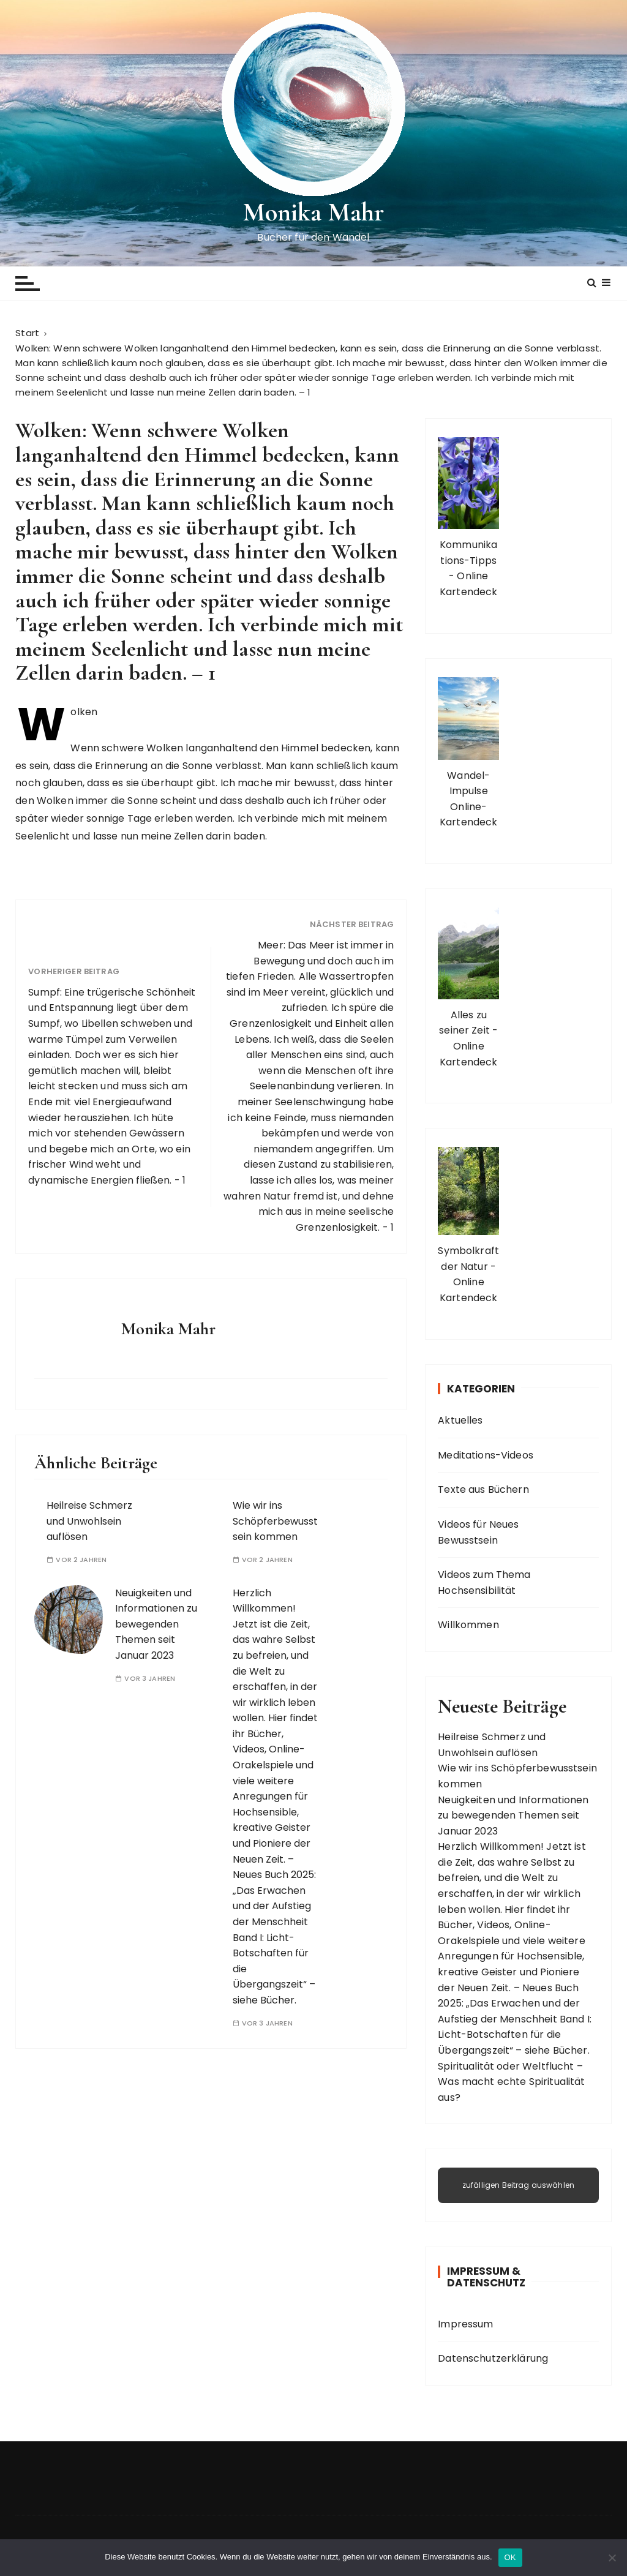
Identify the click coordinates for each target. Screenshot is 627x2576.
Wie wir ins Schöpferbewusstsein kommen (275, 1521)
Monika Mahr (314, 212)
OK (510, 2557)
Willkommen (468, 1625)
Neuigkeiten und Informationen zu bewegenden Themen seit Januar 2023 (156, 1624)
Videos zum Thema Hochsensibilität (484, 1583)
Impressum (465, 2324)
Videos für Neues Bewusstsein (478, 1532)
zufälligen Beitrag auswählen (518, 2185)
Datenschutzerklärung (493, 2358)
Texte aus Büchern (483, 1489)
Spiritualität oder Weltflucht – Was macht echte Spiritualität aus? (511, 2082)
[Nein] (612, 2558)
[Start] (27, 332)
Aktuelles (460, 1420)
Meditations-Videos (485, 1455)
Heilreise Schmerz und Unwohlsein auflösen (89, 1521)
